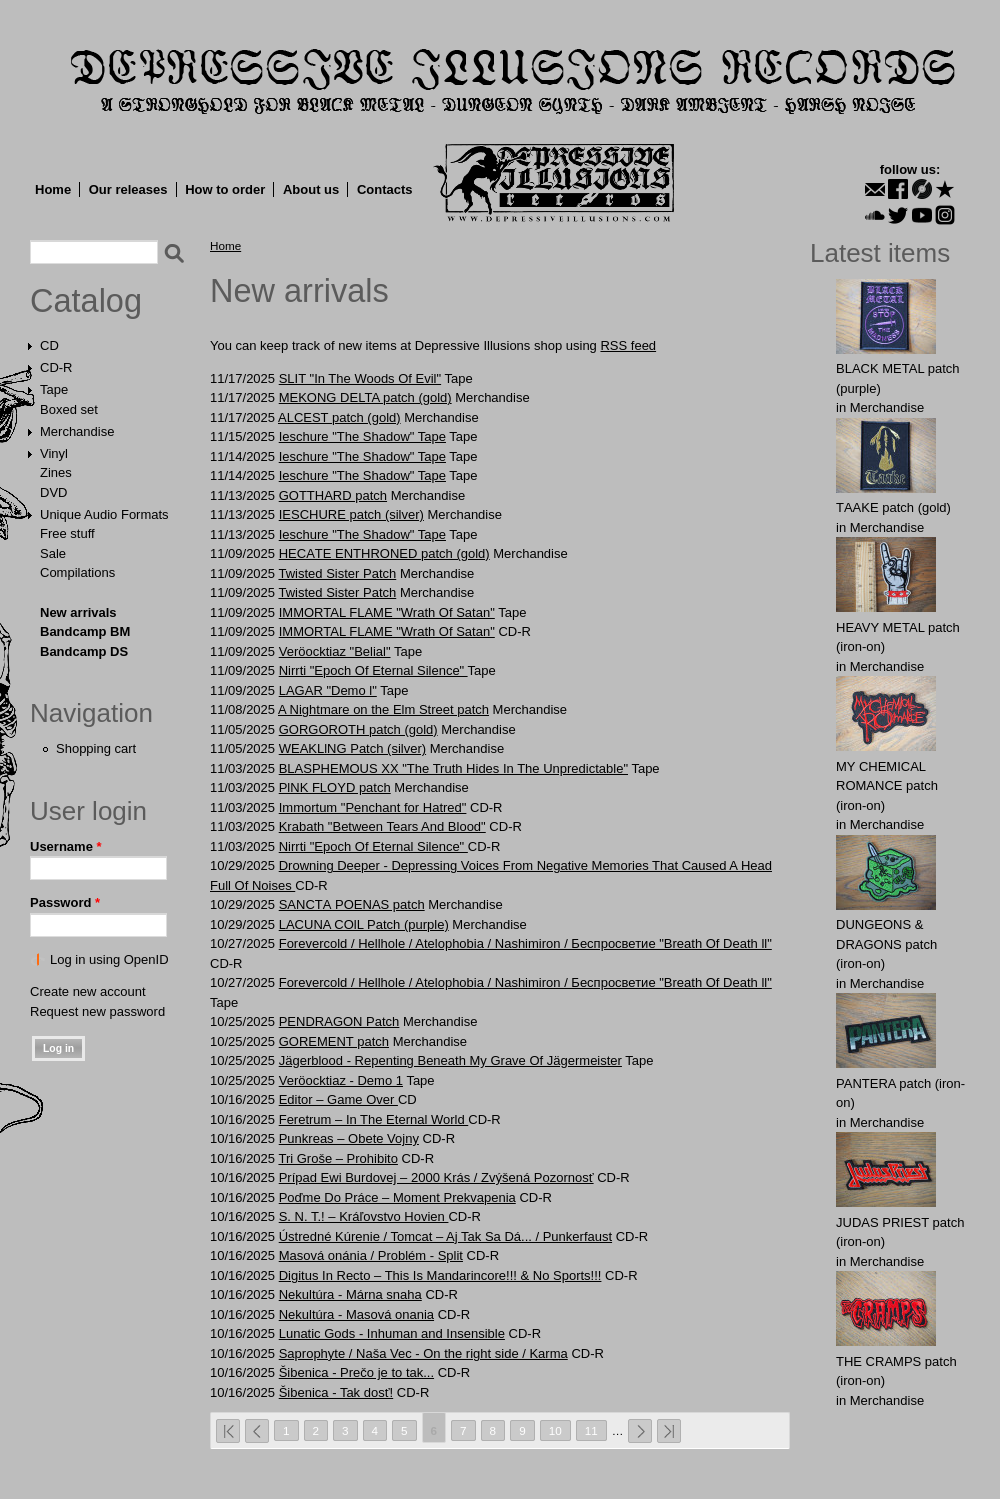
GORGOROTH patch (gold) (358, 729)
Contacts (385, 189)
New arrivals (78, 612)
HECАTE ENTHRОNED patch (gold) (384, 553)
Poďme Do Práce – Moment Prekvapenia (397, 1197)
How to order (225, 189)
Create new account (88, 991)
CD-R (56, 367)
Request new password (97, 1011)
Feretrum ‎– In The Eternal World (374, 1119)
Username (66, 846)
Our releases (128, 189)
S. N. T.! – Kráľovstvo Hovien (364, 1216)
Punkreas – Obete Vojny (349, 1138)
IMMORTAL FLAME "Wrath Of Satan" (387, 612)
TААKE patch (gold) (893, 507)
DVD (53, 492)
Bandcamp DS (84, 651)
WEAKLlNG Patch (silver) (352, 748)
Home (53, 189)
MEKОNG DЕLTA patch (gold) (365, 397)
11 (591, 1430)
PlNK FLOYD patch (335, 787)
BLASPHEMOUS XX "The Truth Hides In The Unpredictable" (453, 768)
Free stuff (67, 533)
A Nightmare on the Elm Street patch (383, 709)
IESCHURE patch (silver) (351, 514)
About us (311, 189)
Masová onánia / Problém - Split (371, 1255)
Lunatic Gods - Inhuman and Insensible (392, 1333)
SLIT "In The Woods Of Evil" (360, 378)
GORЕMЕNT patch (334, 1041)
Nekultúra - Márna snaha (350, 1294)
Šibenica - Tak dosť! (336, 1392)
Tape (54, 389)
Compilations (77, 572)
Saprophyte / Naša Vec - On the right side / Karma (423, 1353)
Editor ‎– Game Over (338, 1099)
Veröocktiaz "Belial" (335, 651)
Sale (53, 553)
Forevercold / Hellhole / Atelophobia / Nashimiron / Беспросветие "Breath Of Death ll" (525, 943)
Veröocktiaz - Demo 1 (341, 1080)
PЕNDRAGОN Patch (339, 1021)
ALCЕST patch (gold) (339, 417)
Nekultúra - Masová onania (356, 1314)
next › (640, 1431)
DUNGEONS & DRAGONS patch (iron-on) (886, 944)
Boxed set (69, 409)
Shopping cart (96, 748)
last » (669, 1431)
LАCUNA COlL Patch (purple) (364, 924)
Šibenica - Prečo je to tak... (356, 1372)
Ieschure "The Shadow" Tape (362, 436)
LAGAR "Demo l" (328, 690)
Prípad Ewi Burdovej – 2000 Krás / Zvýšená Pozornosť (436, 1177)
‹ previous (257, 1431)
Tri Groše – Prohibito (337, 1158)
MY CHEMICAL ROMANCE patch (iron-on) (887, 786)
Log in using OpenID (109, 959)
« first (228, 1431)
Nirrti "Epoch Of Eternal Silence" (373, 670)
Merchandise (77, 431)
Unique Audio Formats (104, 514)
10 (555, 1430)
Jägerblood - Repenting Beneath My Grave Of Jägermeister (450, 1060)
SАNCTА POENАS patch (352, 904)
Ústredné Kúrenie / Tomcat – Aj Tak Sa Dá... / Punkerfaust (445, 1236)
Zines (56, 472)
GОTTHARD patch (333, 495)
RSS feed (628, 345)
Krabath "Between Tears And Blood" (382, 826)
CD (49, 345)
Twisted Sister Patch (337, 573)
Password (65, 902)
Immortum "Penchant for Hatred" (373, 807)
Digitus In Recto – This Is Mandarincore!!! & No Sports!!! (440, 1275)
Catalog (86, 301)
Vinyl (54, 453)
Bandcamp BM (85, 631)
